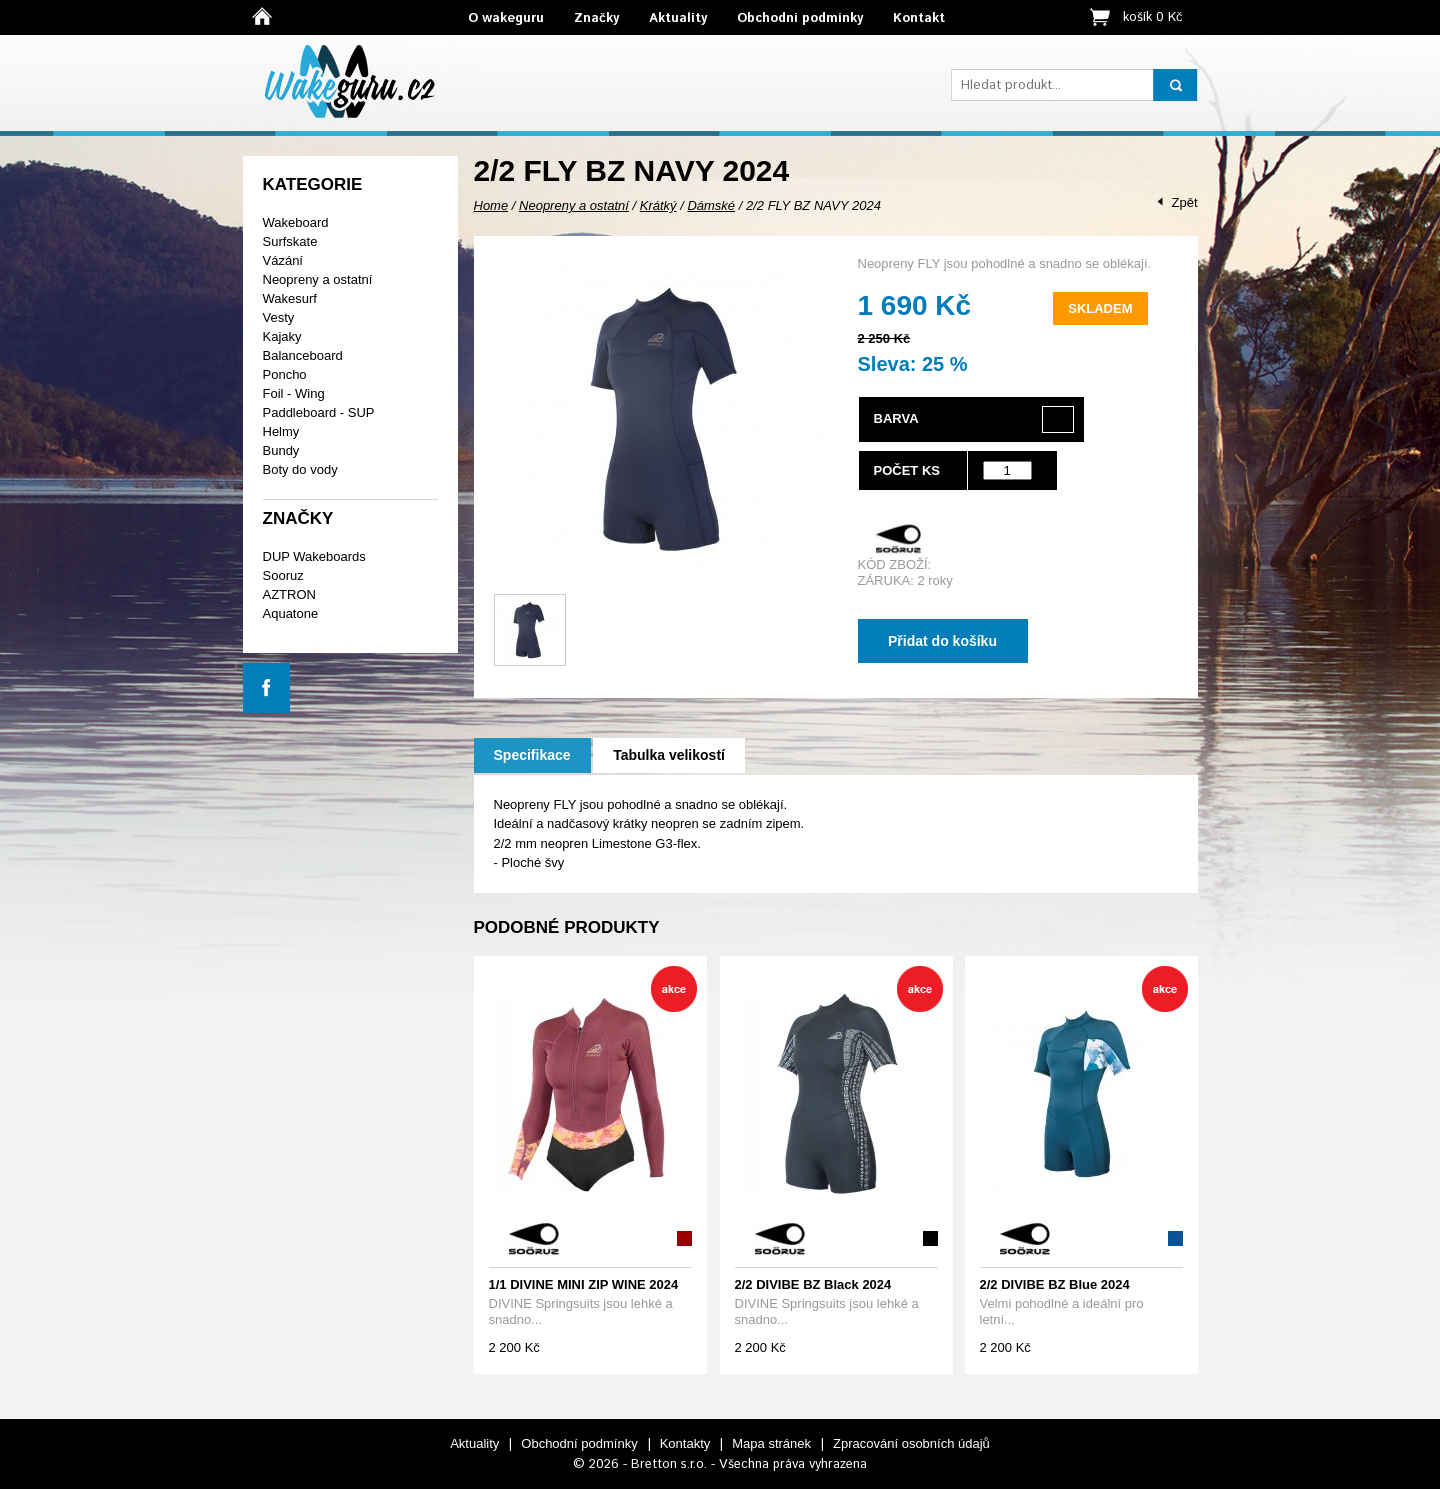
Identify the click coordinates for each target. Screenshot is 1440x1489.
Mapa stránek (771, 1443)
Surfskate (290, 241)
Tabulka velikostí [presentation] (669, 755)
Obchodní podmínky (800, 18)
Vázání (283, 260)
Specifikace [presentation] (532, 755)
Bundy (281, 450)
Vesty (279, 317)
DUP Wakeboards (314, 556)
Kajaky (282, 336)
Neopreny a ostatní (318, 279)
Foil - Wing (294, 393)
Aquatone (291, 613)
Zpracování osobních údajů (911, 1443)
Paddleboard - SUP (319, 412)
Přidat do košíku (942, 641)
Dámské (711, 205)
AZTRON (289, 594)
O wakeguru (506, 18)
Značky (596, 18)
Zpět (1184, 202)
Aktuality (678, 18)
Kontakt (919, 18)
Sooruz (283, 575)
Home (491, 205)
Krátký (658, 205)
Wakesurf (290, 298)
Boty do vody (300, 469)
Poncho (285, 374)
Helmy (281, 431)
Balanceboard (303, 355)
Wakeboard (296, 222)
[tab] (532, 755)
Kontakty (685, 1443)
